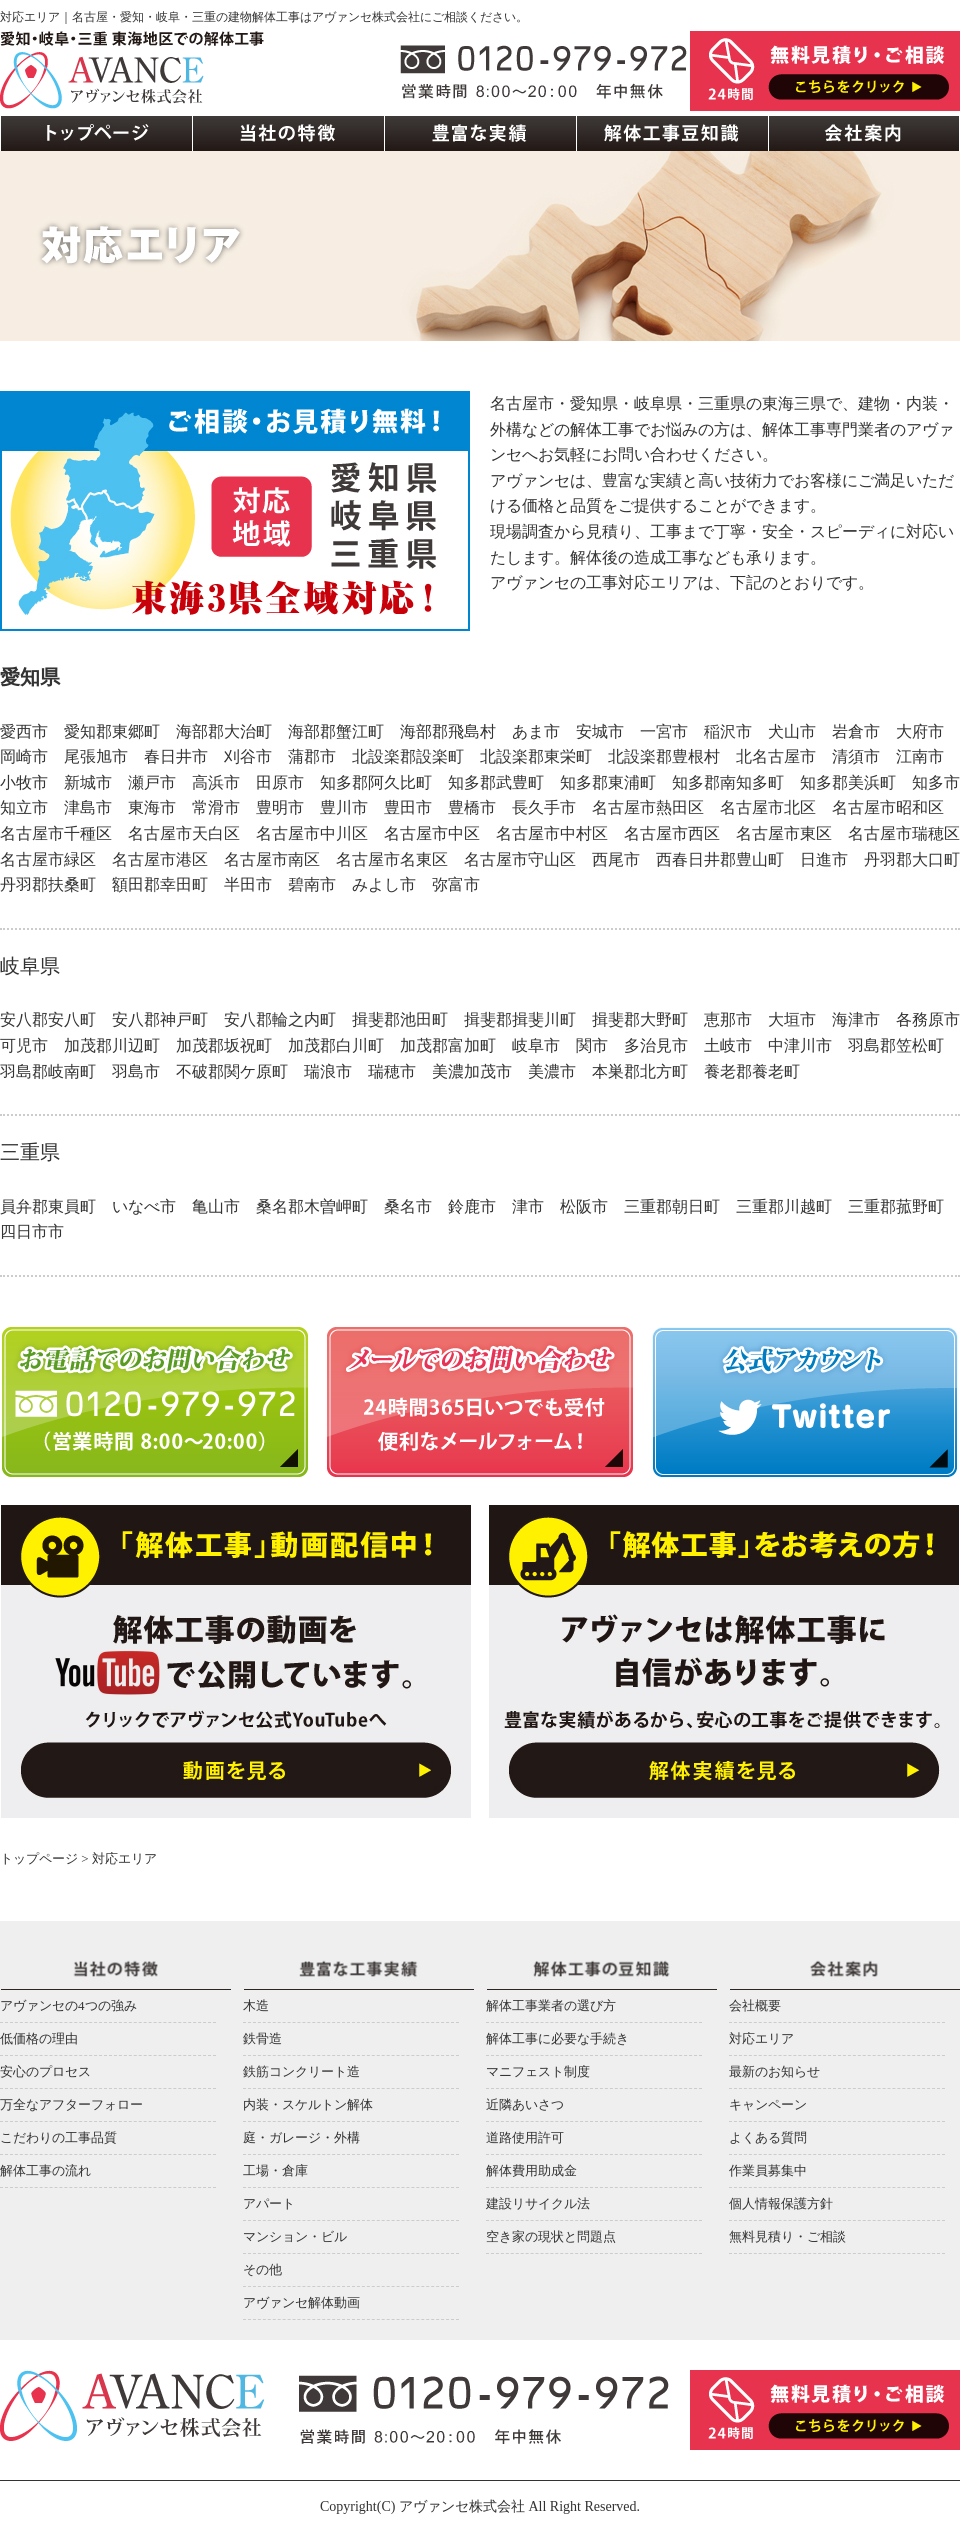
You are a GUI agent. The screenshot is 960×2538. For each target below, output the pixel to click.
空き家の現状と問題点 (551, 2236)
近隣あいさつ (525, 2104)
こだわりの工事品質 (58, 2137)
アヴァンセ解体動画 (301, 2302)
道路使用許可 (525, 2137)
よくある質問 (768, 2137)
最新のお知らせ (774, 2071)
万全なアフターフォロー (71, 2104)
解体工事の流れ (45, 2170)
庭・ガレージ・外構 (301, 2137)
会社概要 (755, 2005)
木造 (256, 2005)
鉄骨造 (262, 2038)
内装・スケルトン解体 (308, 2104)
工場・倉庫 (275, 2170)
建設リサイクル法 (538, 2203)
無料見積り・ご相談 (787, 2236)
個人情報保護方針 (781, 2203)
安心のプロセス (45, 2071)
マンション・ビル (295, 2236)
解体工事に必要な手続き (557, 2038)
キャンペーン (768, 2104)
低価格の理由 (39, 2038)
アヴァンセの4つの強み (68, 2005)
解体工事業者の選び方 (551, 2005)
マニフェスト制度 (538, 2071)
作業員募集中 (768, 2170)
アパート (269, 2203)
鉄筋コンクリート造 (301, 2071)
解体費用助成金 (531, 2170)
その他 (262, 2269)
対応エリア (761, 2038)
